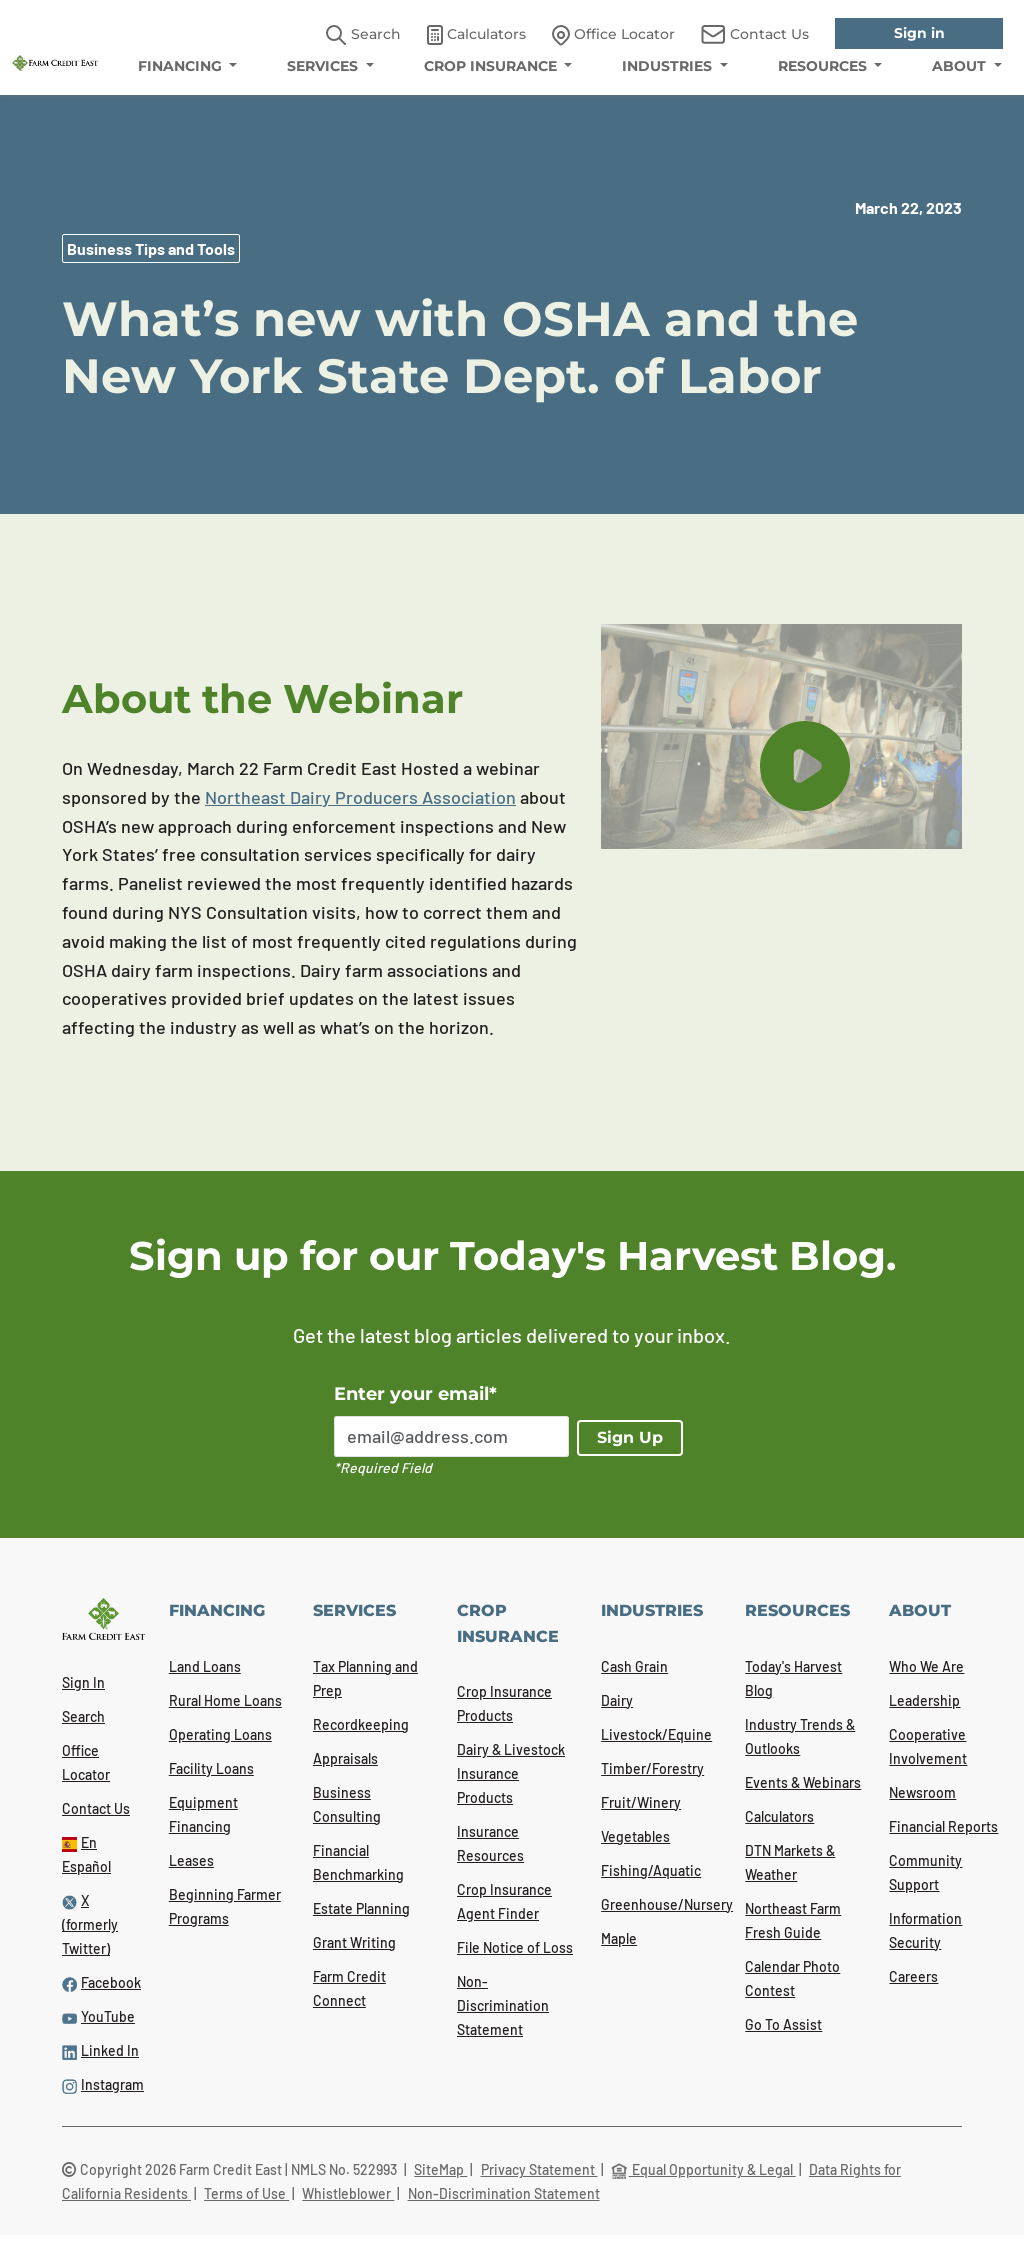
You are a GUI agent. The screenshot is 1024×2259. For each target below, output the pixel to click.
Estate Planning (361, 1908)
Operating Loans (220, 1734)
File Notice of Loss (515, 1947)
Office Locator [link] (613, 35)
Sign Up (630, 1437)
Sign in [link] (919, 33)
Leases (191, 1860)
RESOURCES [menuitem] (824, 66)
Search (83, 1716)
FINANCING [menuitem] (182, 66)
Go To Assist (783, 2024)
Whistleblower (348, 2193)
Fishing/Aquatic (651, 1870)
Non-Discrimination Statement (503, 2005)
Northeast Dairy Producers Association (360, 797)
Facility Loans (211, 1768)
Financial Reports (943, 1826)
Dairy (617, 1700)
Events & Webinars (803, 1782)
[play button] (805, 766)
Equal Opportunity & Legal (703, 2169)
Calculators (779, 1816)
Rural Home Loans (225, 1700)
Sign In (83, 1682)
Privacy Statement (539, 2169)
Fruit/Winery (641, 1802)
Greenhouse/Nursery (667, 1904)
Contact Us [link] (755, 34)
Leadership (924, 1700)
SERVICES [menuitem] (324, 66)
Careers (913, 1976)
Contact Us (96, 1808)
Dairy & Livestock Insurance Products (511, 1773)
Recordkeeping (361, 1724)
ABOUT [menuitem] (961, 66)
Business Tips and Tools (151, 248)
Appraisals (345, 1758)
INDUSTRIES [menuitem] (669, 66)
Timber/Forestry (652, 1768)
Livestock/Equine (656, 1734)
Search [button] (363, 35)
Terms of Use (246, 2193)
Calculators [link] (476, 35)
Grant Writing (354, 1942)
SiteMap (440, 2169)
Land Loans (205, 1666)
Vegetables (635, 1836)
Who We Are (926, 1666)
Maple (619, 1938)
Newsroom (922, 1792)
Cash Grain (634, 1666)
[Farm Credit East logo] (55, 61)
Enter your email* (415, 1394)
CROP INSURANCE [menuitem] (492, 66)
